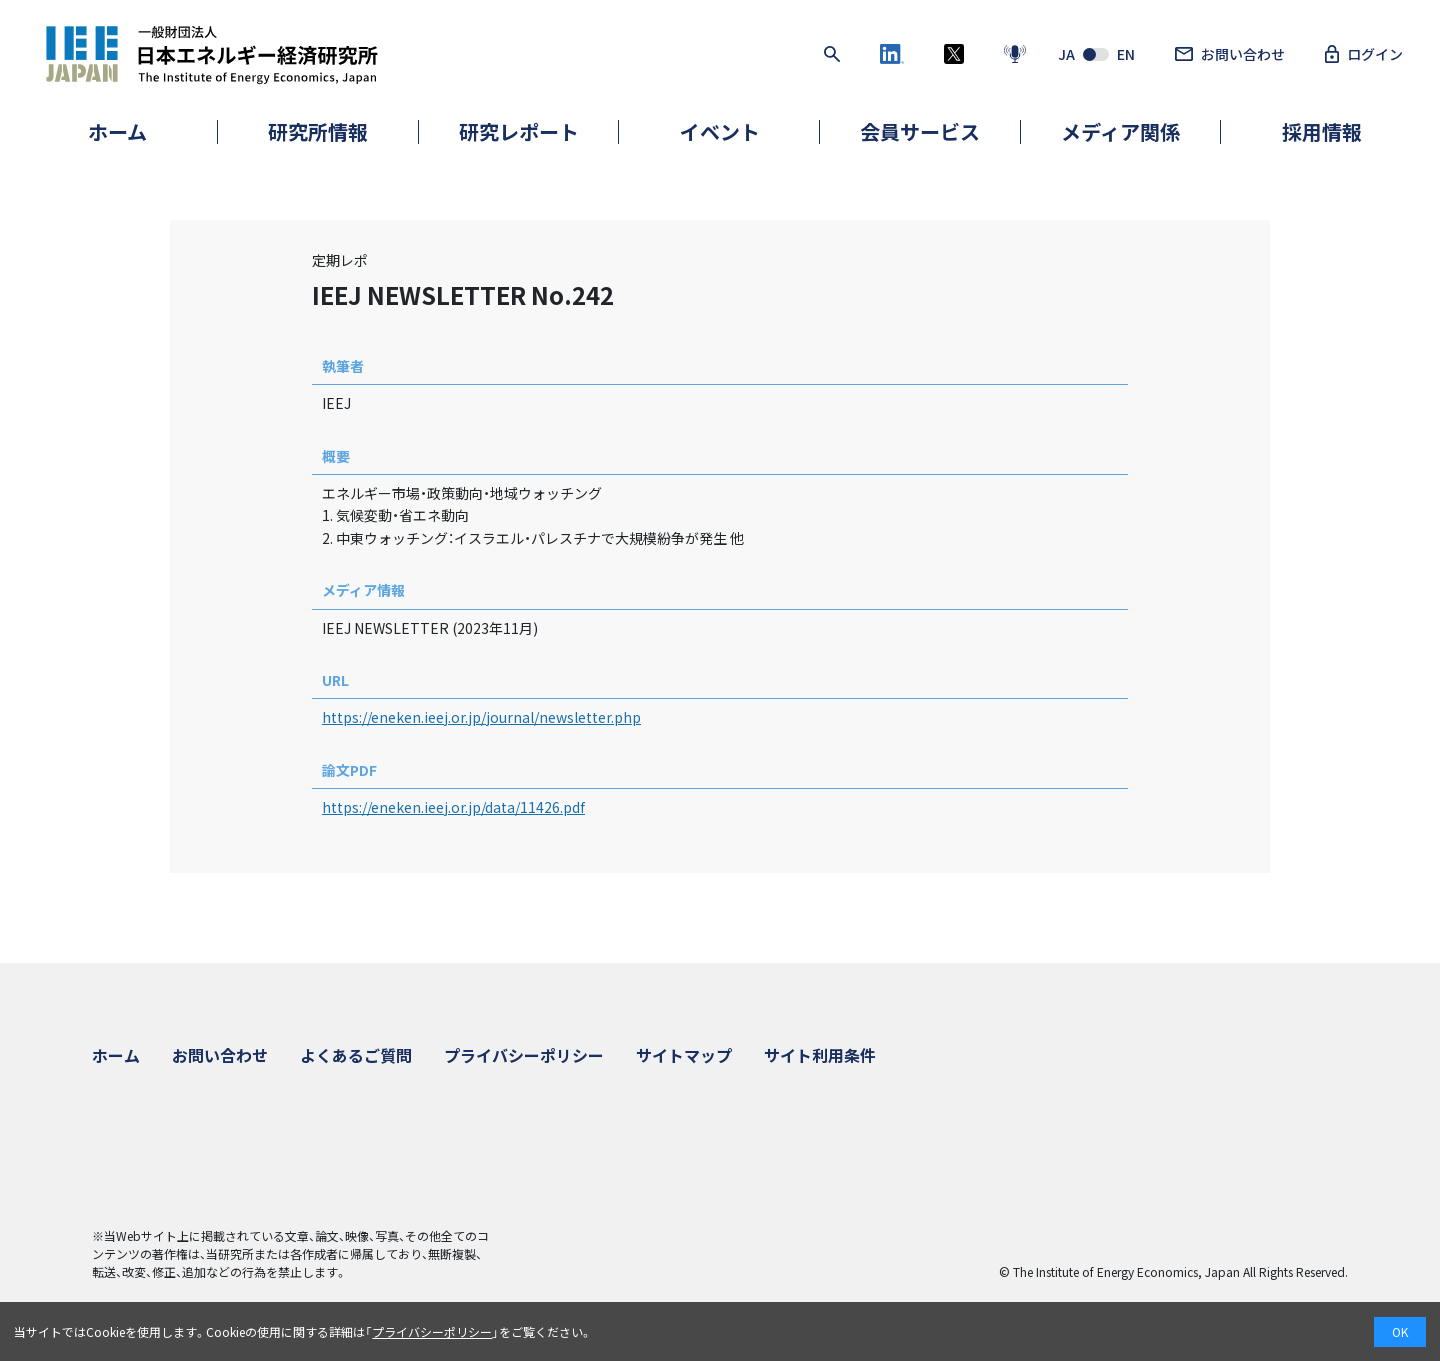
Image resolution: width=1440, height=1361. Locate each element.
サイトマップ (684, 1055)
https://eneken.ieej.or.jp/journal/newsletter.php (481, 717)
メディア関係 (1120, 131)
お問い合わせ (1230, 54)
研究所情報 (318, 131)
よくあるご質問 (356, 1055)
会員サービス (920, 131)
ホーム (117, 131)
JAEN (1096, 54)
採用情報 (1322, 131)
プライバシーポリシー (524, 1055)
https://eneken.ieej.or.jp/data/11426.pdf (453, 807)
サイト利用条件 (820, 1055)
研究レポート (519, 131)
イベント (720, 131)
